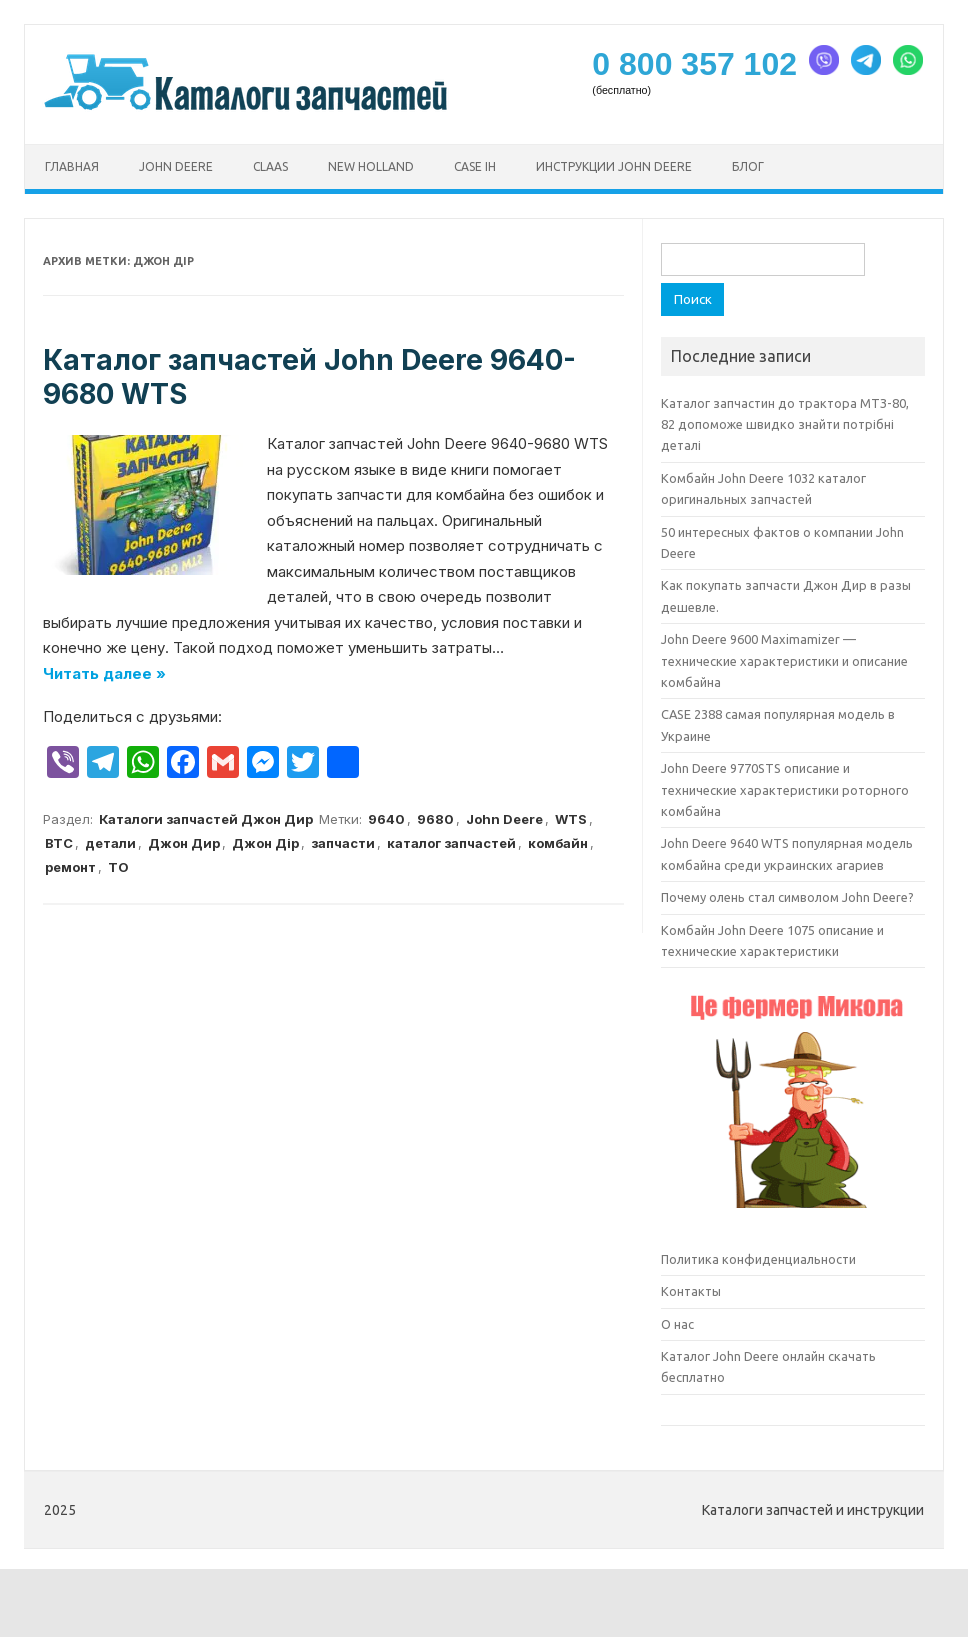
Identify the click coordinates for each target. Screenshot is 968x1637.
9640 (386, 819)
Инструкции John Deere (614, 166)
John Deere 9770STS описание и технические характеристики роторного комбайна (785, 789)
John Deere (176, 166)
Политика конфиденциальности (758, 1259)
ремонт (70, 867)
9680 (435, 819)
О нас (677, 1324)
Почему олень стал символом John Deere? (787, 897)
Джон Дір (265, 843)
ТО (118, 867)
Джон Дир (184, 843)
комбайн (558, 843)
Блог (748, 166)
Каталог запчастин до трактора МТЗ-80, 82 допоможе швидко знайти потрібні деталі (785, 424)
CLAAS (270, 166)
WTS (571, 819)
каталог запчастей (451, 843)
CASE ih (475, 166)
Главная (72, 166)
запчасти (343, 843)
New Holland (371, 166)
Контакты (691, 1291)
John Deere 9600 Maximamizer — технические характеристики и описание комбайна (784, 660)
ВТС (59, 843)
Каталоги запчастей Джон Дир (206, 819)
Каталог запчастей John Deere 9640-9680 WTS (309, 377)
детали (110, 843)
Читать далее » (104, 673)
